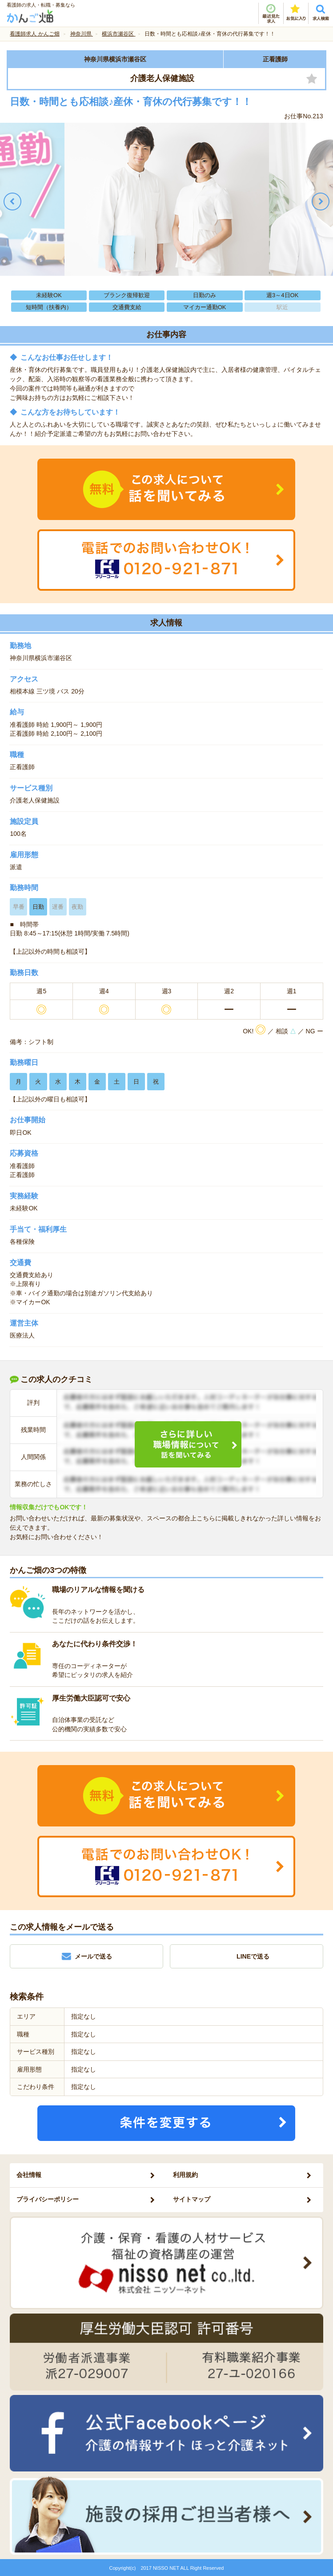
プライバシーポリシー (47, 2199)
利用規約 (185, 2174)
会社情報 (28, 2174)
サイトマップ (191, 2199)
